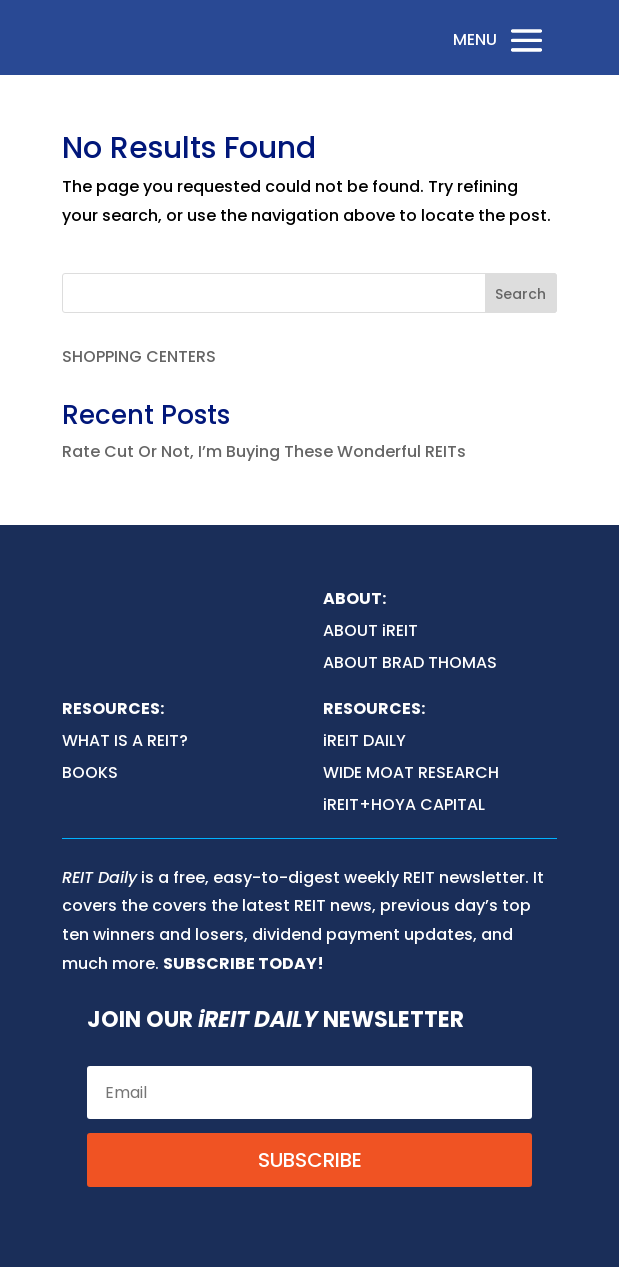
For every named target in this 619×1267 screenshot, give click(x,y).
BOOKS (90, 772)
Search (520, 294)
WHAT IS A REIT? (125, 740)
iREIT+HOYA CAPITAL (404, 804)
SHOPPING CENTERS (139, 356)
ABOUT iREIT (370, 630)
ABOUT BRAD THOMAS (410, 662)
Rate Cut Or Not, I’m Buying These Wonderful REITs (264, 451)
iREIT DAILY (364, 740)
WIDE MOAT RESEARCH (411, 772)
